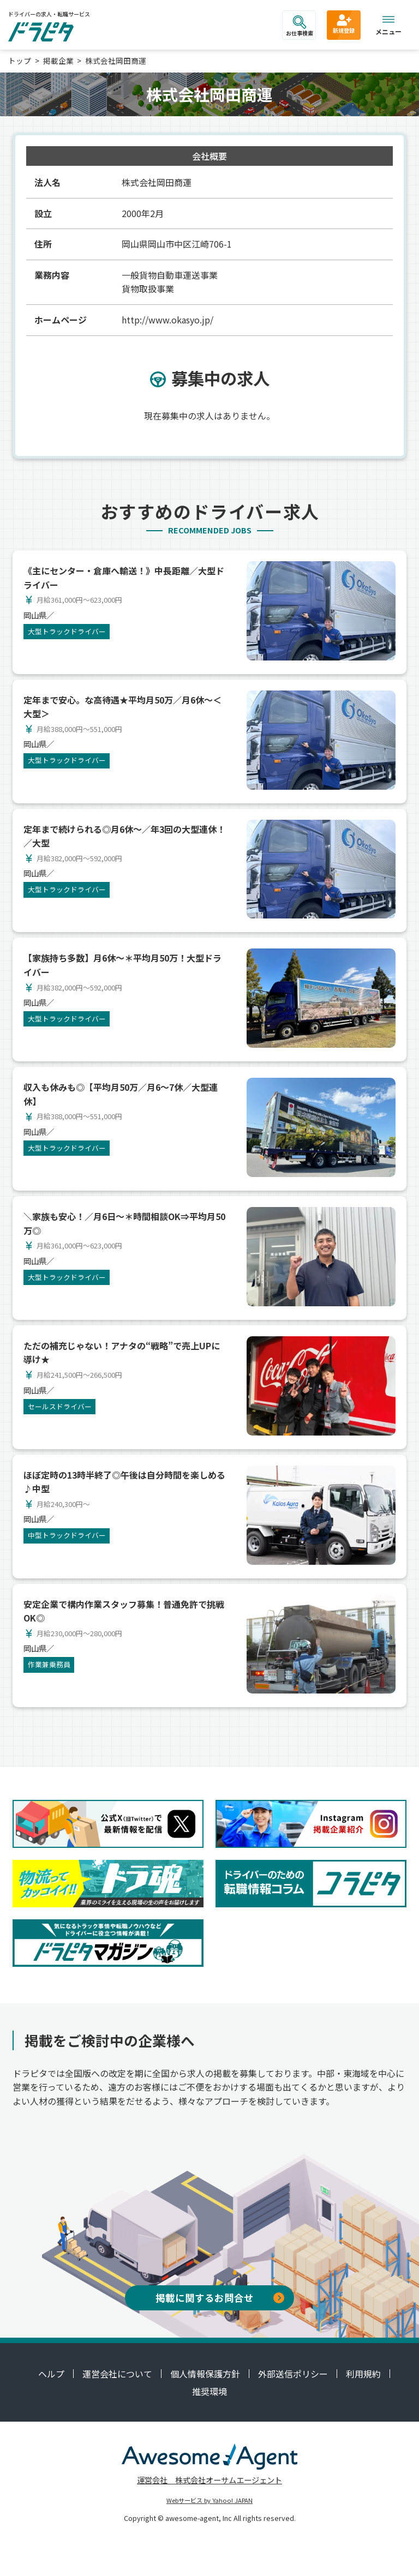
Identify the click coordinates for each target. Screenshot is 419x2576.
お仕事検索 (299, 26)
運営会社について (117, 2373)
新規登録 (344, 23)
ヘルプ (51, 2373)
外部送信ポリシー (293, 2373)
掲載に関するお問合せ (219, 2297)
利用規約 (363, 2373)
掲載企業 (58, 60)
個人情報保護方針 (205, 2373)
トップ (19, 60)
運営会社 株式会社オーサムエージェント (209, 2479)
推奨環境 (209, 2391)
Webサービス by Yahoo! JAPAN (209, 2500)
